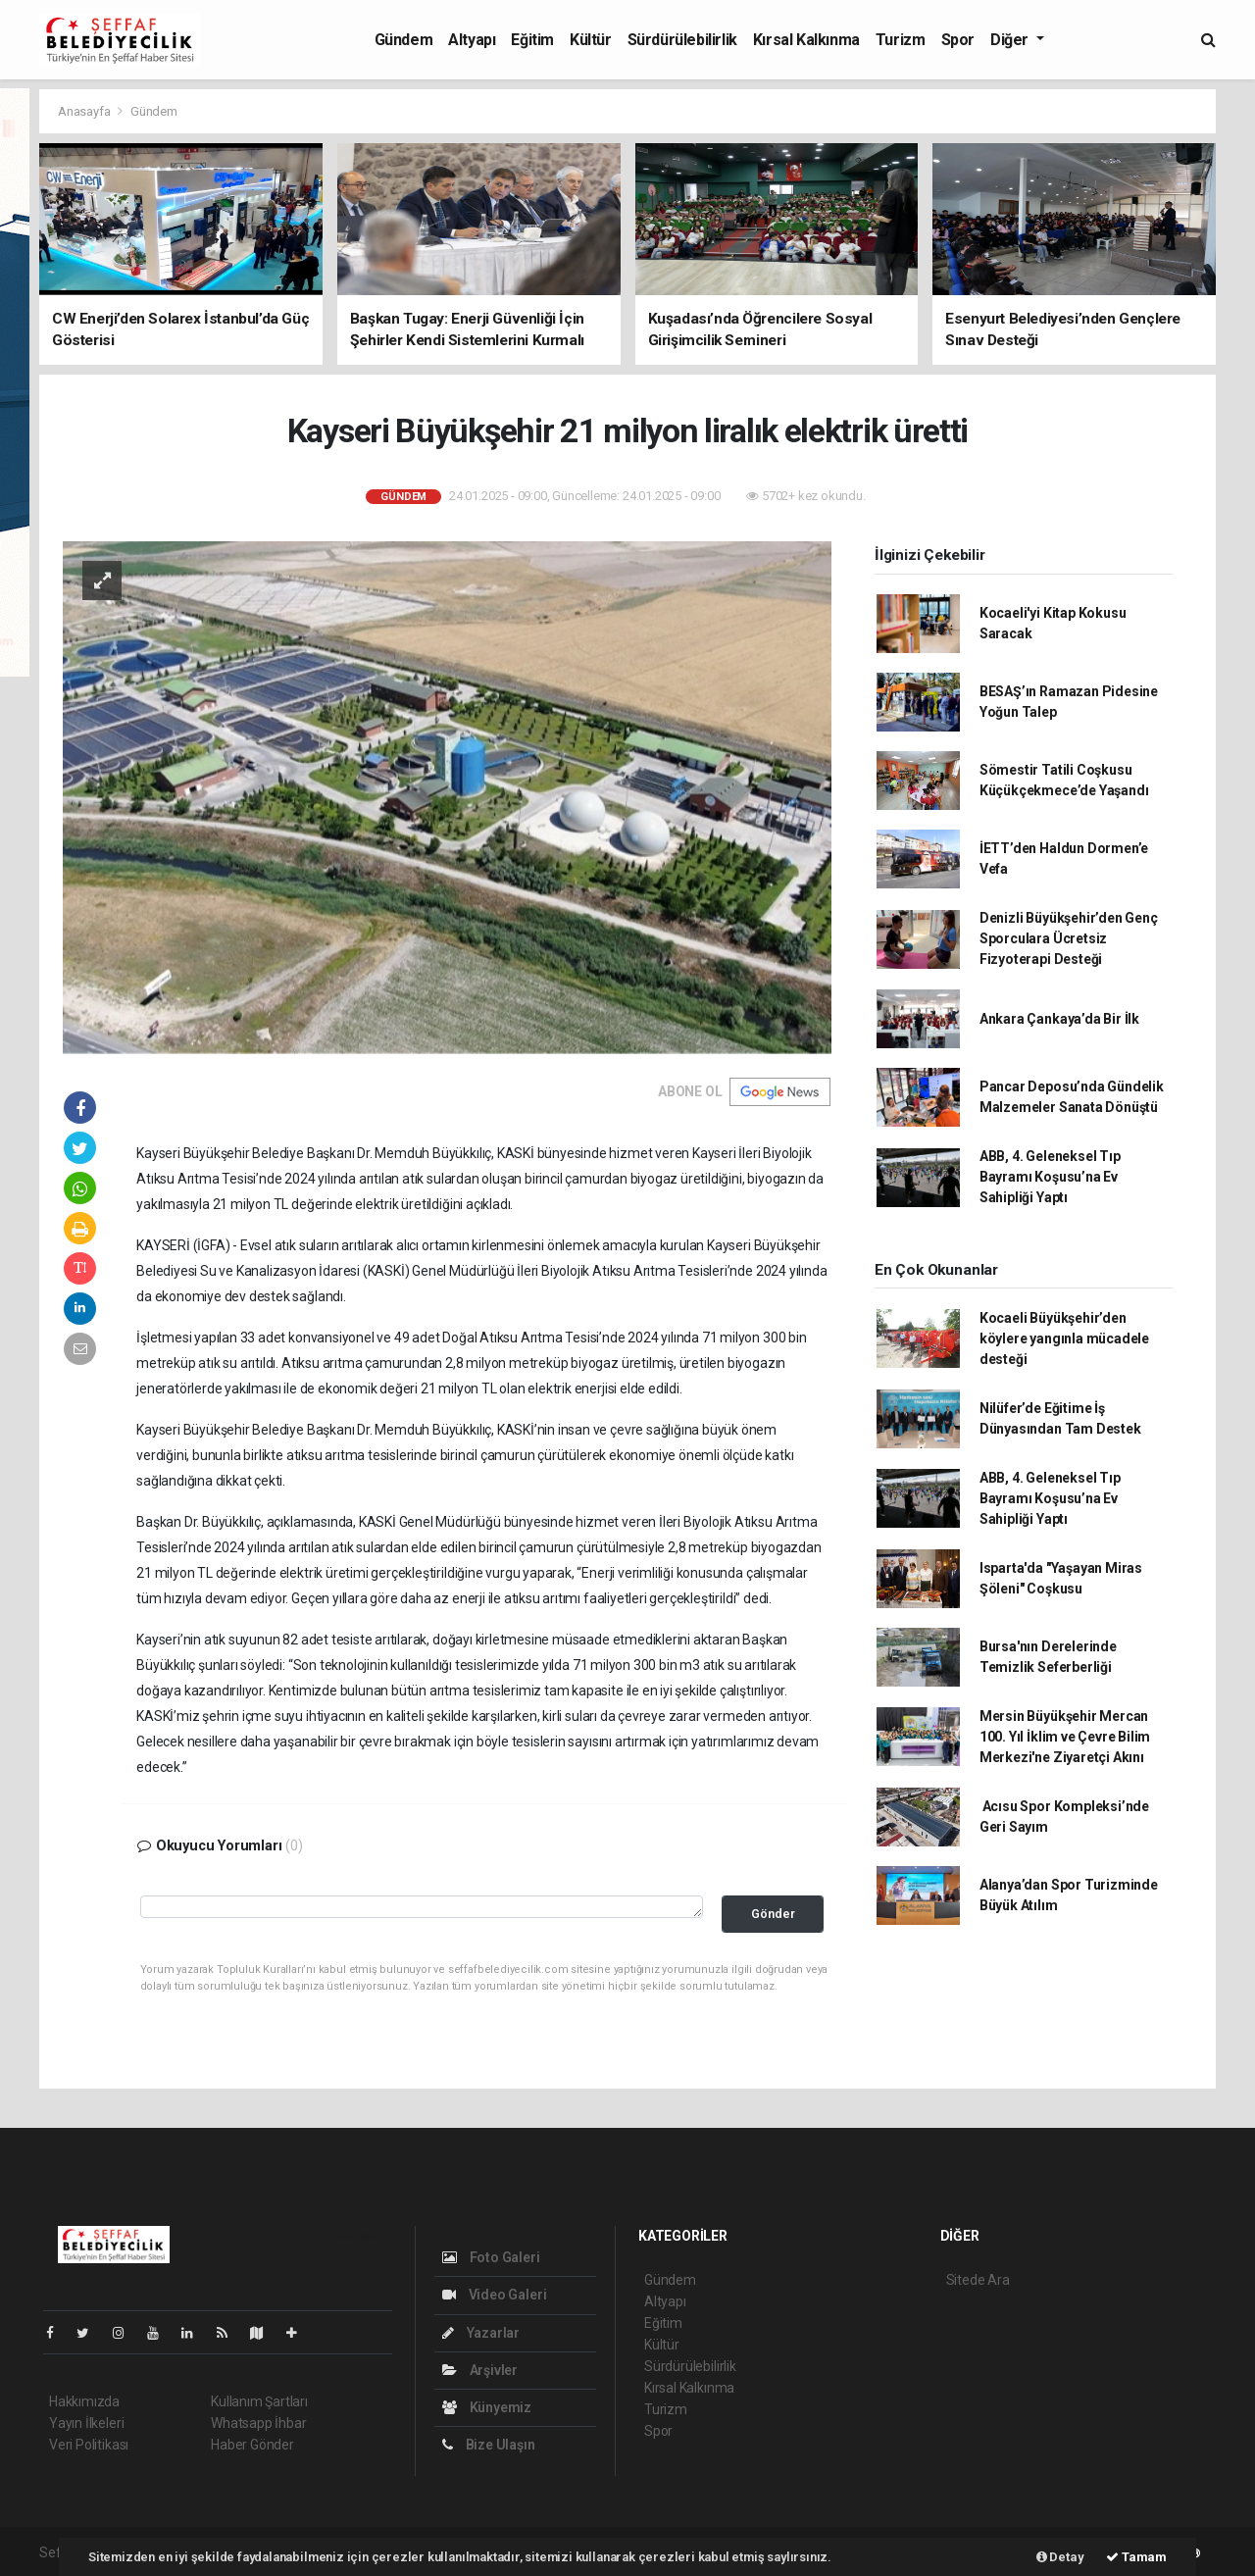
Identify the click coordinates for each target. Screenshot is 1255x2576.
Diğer (1011, 39)
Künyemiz (486, 2407)
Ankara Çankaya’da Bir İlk (1059, 1019)
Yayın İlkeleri (86, 2423)
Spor (958, 39)
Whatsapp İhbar (258, 2423)
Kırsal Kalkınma (806, 39)
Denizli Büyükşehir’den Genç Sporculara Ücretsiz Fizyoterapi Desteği (1068, 938)
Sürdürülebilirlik (682, 39)
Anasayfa (85, 111)
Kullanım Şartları (259, 2401)
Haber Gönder (252, 2444)
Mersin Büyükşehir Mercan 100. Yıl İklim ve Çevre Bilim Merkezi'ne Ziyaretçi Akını (1064, 1736)
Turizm (901, 39)
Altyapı (471, 39)
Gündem (404, 39)
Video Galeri (494, 2294)
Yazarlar (481, 2333)
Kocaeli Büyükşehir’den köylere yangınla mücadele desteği (1064, 1338)
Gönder (773, 1913)
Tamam (1136, 2557)
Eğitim (532, 39)
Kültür (591, 39)
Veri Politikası (88, 2444)
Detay (1060, 2557)
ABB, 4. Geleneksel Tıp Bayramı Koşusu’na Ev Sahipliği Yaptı (1050, 1176)
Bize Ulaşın (488, 2444)
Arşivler (480, 2370)
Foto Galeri (491, 2257)
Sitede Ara (978, 2280)
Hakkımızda (84, 2401)
